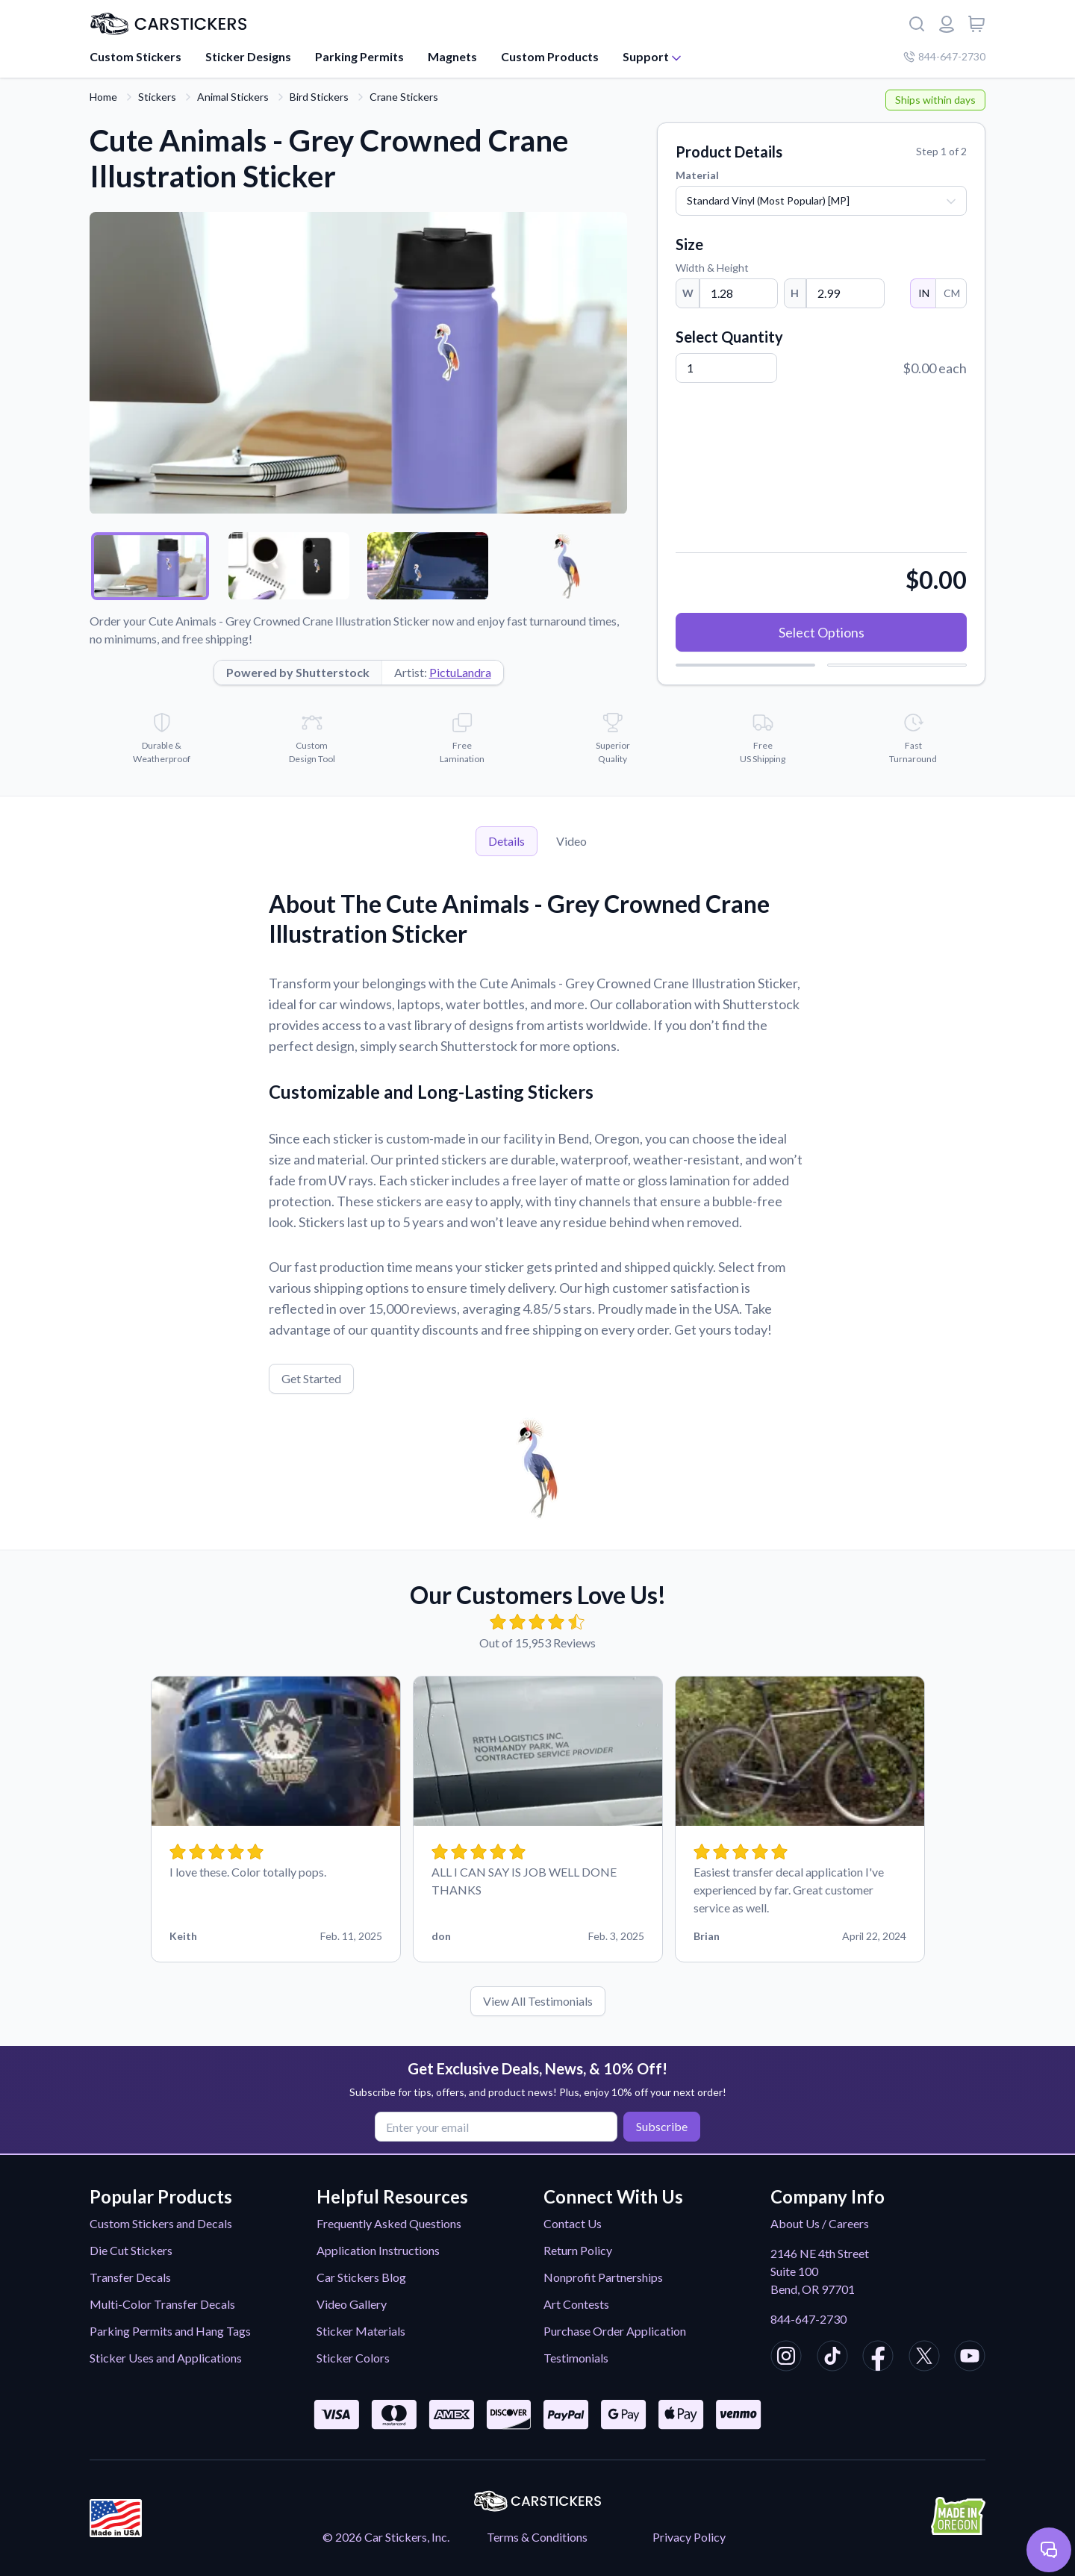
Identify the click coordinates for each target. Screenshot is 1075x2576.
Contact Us (572, 2223)
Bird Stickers (319, 96)
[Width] (738, 293)
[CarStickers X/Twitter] (924, 2358)
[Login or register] (947, 24)
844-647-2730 (808, 2319)
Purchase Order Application (614, 2331)
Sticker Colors (353, 2358)
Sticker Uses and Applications (166, 2358)
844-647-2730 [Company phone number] (944, 56)
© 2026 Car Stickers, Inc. (385, 2537)
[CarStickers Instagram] (786, 2358)
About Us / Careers (819, 2223)
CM (951, 293)
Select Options (821, 632)
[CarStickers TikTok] (832, 2358)
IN (923, 293)
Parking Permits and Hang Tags (170, 2331)
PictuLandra (460, 672)
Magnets (452, 56)
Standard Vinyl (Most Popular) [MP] (768, 200)
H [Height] (795, 293)
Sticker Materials (361, 2331)
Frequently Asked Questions (389, 2223)
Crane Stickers (404, 96)
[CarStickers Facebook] (878, 2358)
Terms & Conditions (537, 2537)
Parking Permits (359, 56)
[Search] (917, 24)
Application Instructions (378, 2250)
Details (506, 841)
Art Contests (576, 2304)
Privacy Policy (689, 2537)
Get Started (311, 1378)
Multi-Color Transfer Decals (162, 2304)
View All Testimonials (538, 2001)
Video (571, 841)
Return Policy (577, 2250)
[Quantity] (726, 368)
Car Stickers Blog (361, 2277)
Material (697, 175)
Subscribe (660, 2126)
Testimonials (575, 2358)
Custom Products (550, 56)
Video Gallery (352, 2304)
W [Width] (688, 293)
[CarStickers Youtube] (969, 2358)
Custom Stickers (135, 56)
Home (103, 96)
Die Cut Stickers (131, 2250)
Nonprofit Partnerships (603, 2277)
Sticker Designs (248, 56)
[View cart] (976, 24)
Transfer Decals (130, 2277)
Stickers (157, 96)
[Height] (845, 293)
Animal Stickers (233, 96)
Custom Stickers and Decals (161, 2223)
